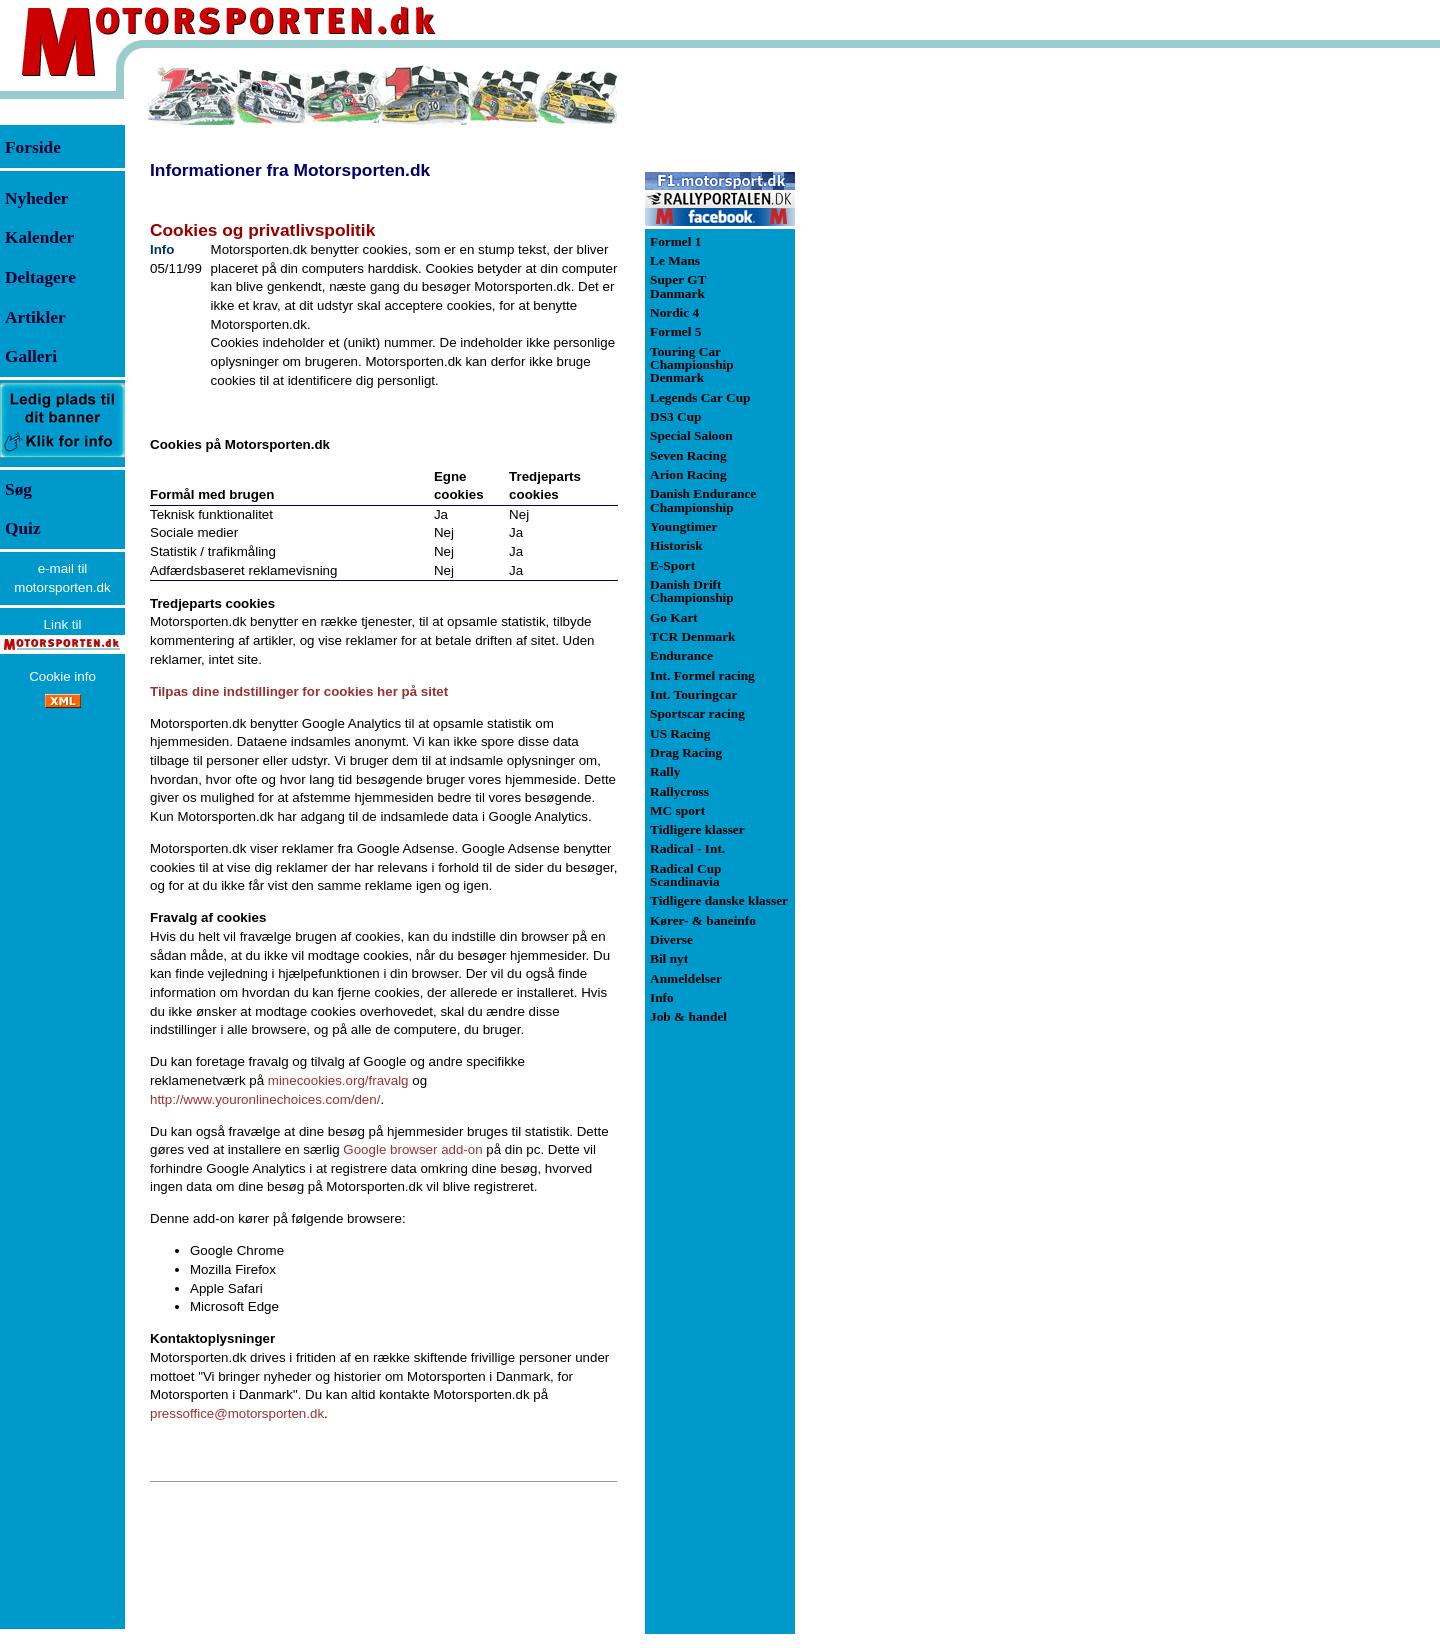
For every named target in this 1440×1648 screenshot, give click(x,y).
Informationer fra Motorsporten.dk (290, 170)
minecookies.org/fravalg (338, 1080)
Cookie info (62, 676)
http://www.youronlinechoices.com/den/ (265, 1099)
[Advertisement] (900, 364)
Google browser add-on (412, 1149)
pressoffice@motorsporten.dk (237, 1413)
